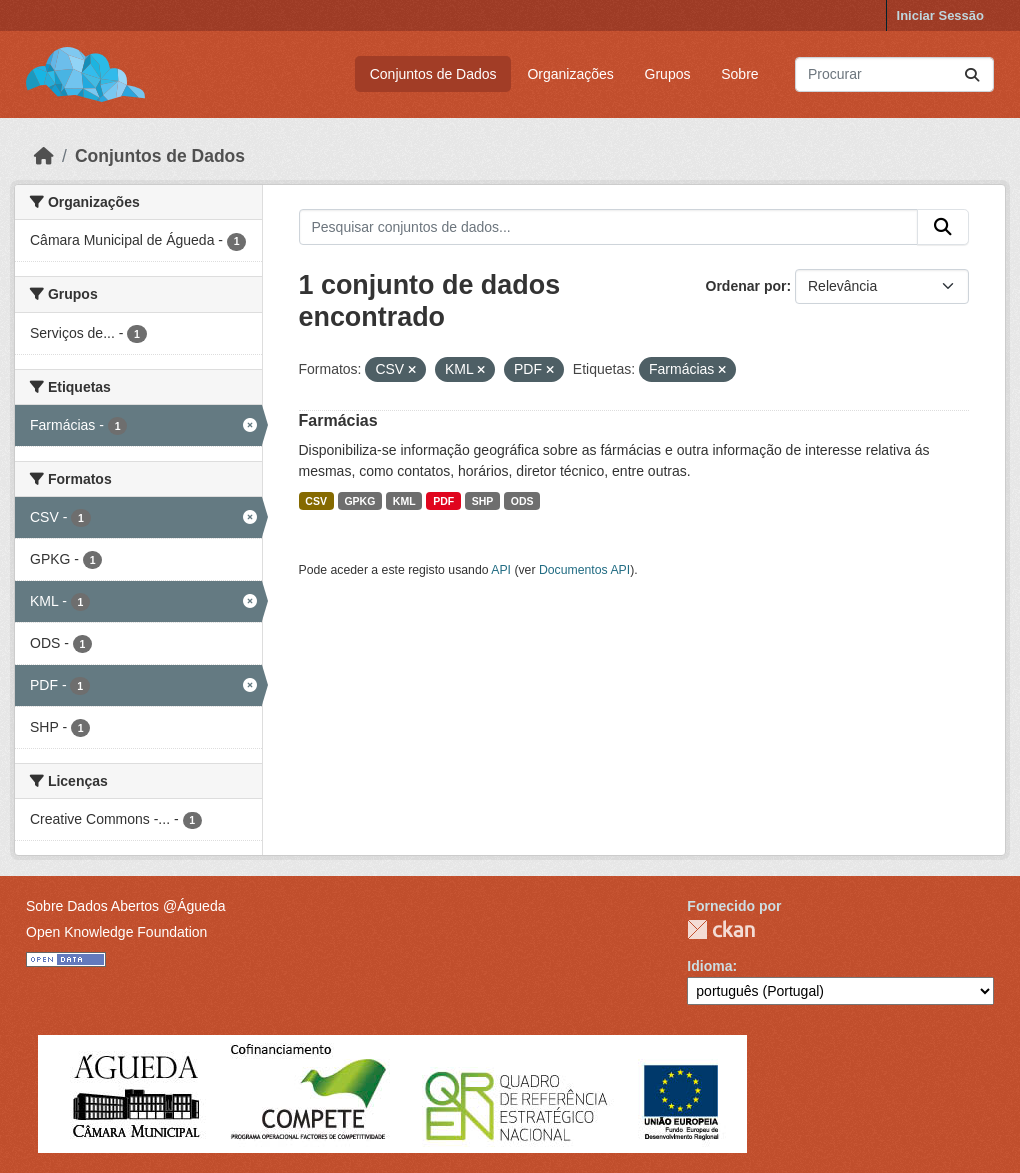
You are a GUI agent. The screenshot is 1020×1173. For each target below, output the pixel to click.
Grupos (668, 74)
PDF (443, 501)
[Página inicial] (44, 156)
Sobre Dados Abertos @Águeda (125, 906)
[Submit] (972, 74)
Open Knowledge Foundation (116, 932)
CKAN (721, 929)
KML (404, 501)
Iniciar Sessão (940, 15)
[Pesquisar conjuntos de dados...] (894, 74)
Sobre (739, 74)
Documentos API (584, 570)
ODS (522, 501)
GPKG (359, 501)
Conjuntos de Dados (433, 74)
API (501, 570)
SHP (483, 501)
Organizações (570, 74)
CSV (316, 501)
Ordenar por (746, 286)
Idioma (709, 966)
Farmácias (338, 420)
